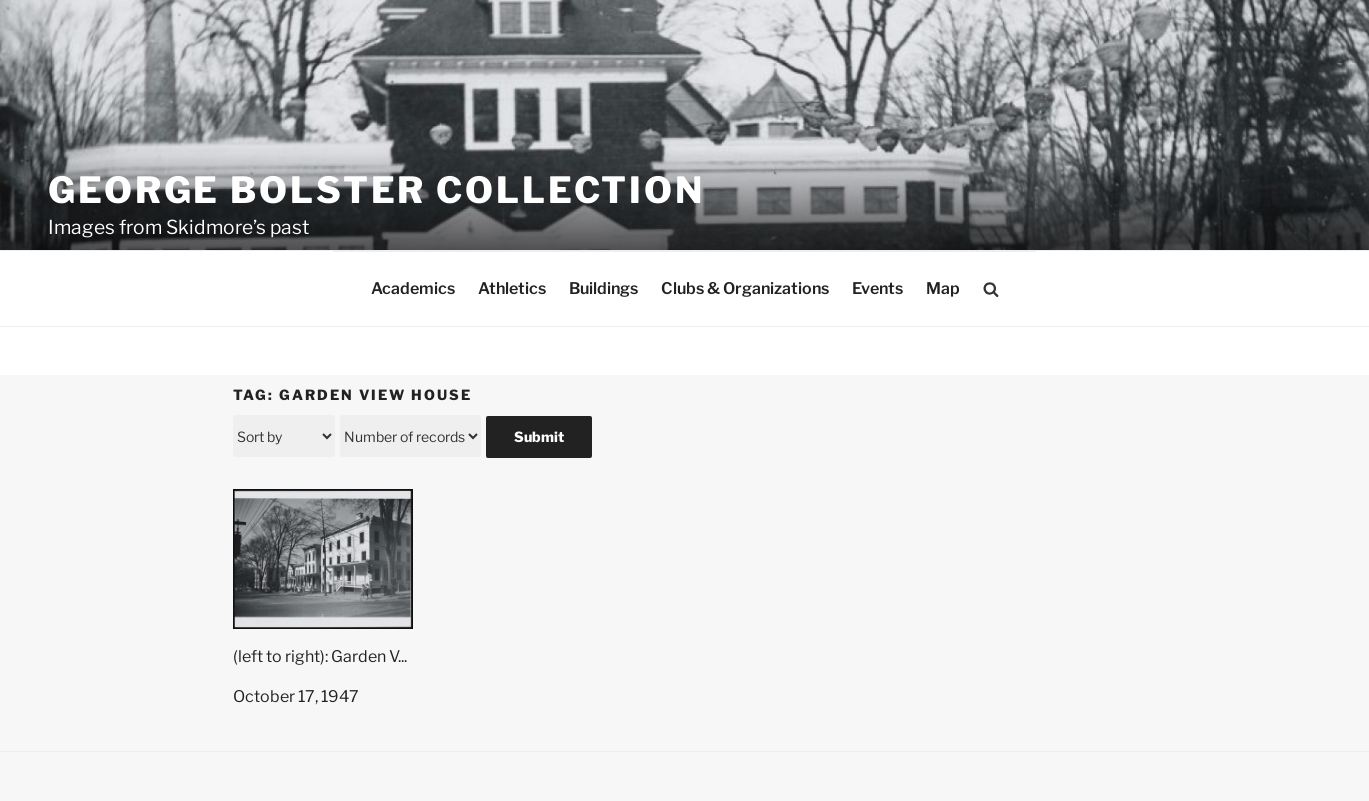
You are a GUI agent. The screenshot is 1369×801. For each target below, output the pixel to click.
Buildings (603, 288)
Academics (413, 288)
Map (943, 288)
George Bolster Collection (376, 190)
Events (877, 288)
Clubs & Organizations (745, 288)
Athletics (512, 288)
